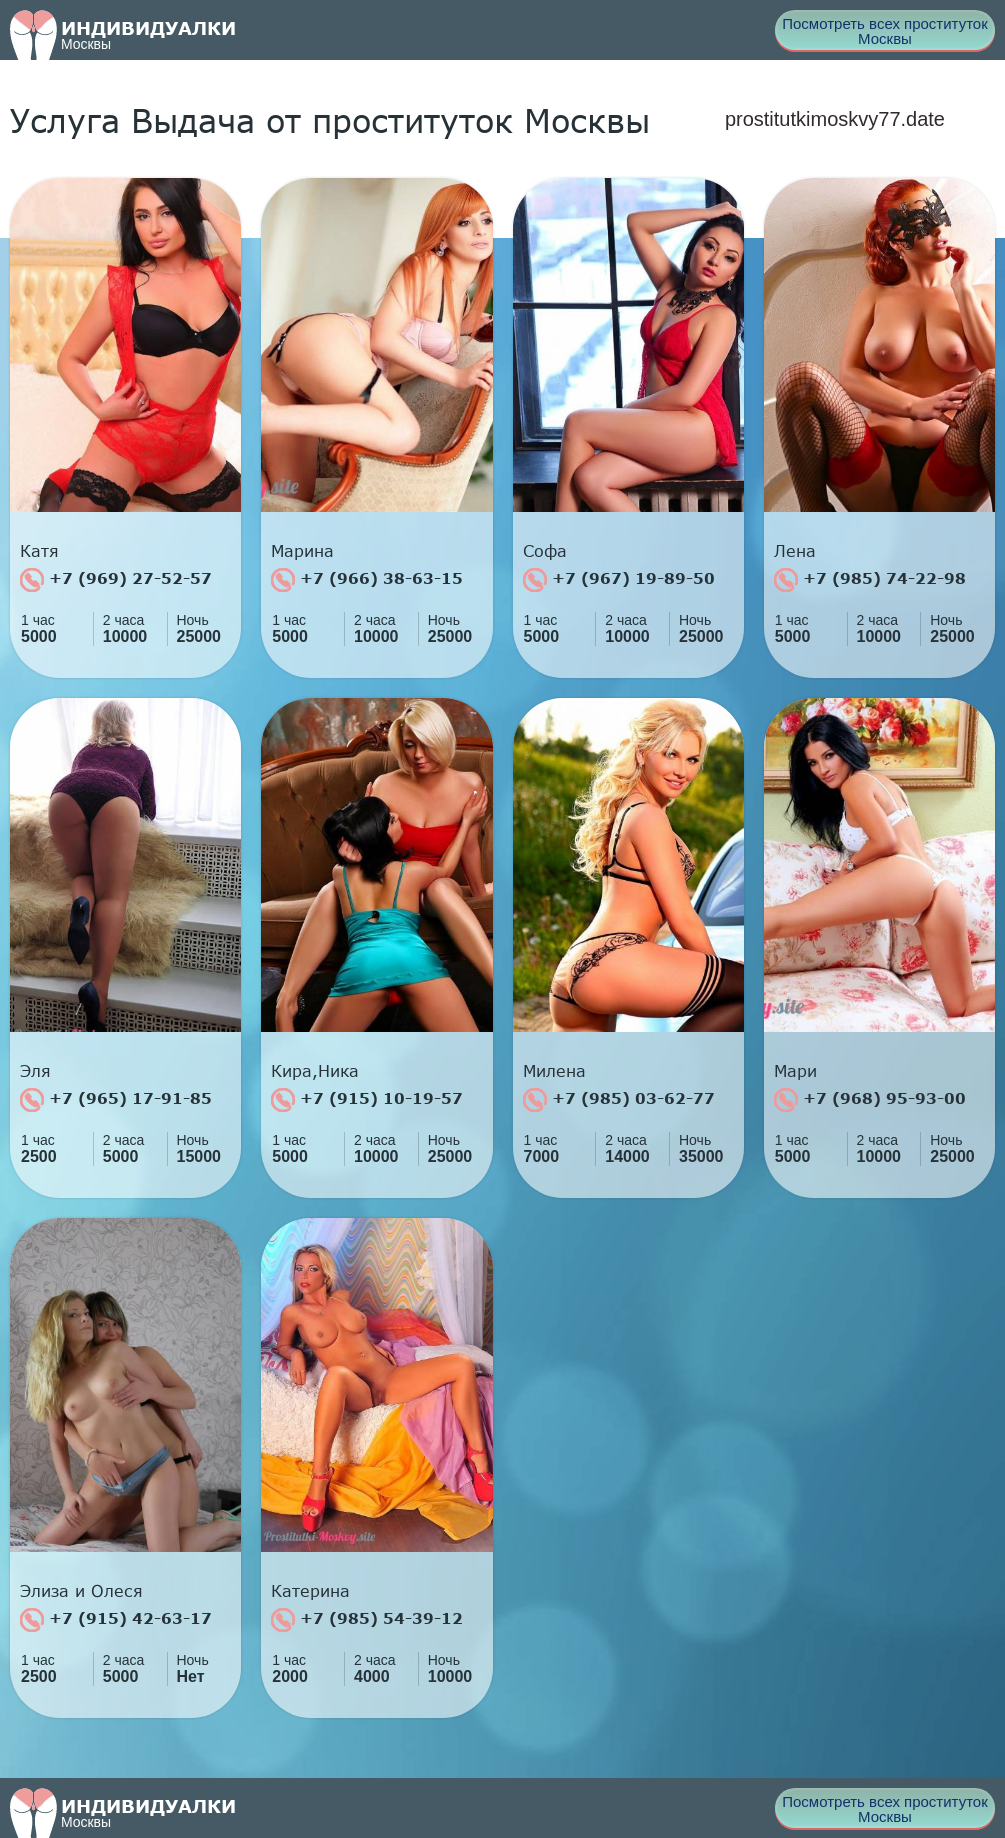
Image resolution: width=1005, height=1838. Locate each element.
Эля (35, 1071)
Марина (302, 551)
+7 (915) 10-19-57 (367, 1100)
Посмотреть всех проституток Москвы (885, 31)
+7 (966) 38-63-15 (367, 580)
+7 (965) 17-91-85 (116, 1100)
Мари (795, 1071)
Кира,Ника (315, 1071)
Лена (795, 551)
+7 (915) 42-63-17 (116, 1620)
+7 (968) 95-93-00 (870, 1100)
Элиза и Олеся (81, 1591)
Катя (39, 551)
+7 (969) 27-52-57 (116, 580)
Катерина (310, 1591)
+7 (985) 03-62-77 (619, 1100)
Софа (545, 551)
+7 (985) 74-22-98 (870, 580)
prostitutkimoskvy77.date (835, 119)
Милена (554, 1071)
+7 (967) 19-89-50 (619, 580)
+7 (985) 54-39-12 (367, 1620)
